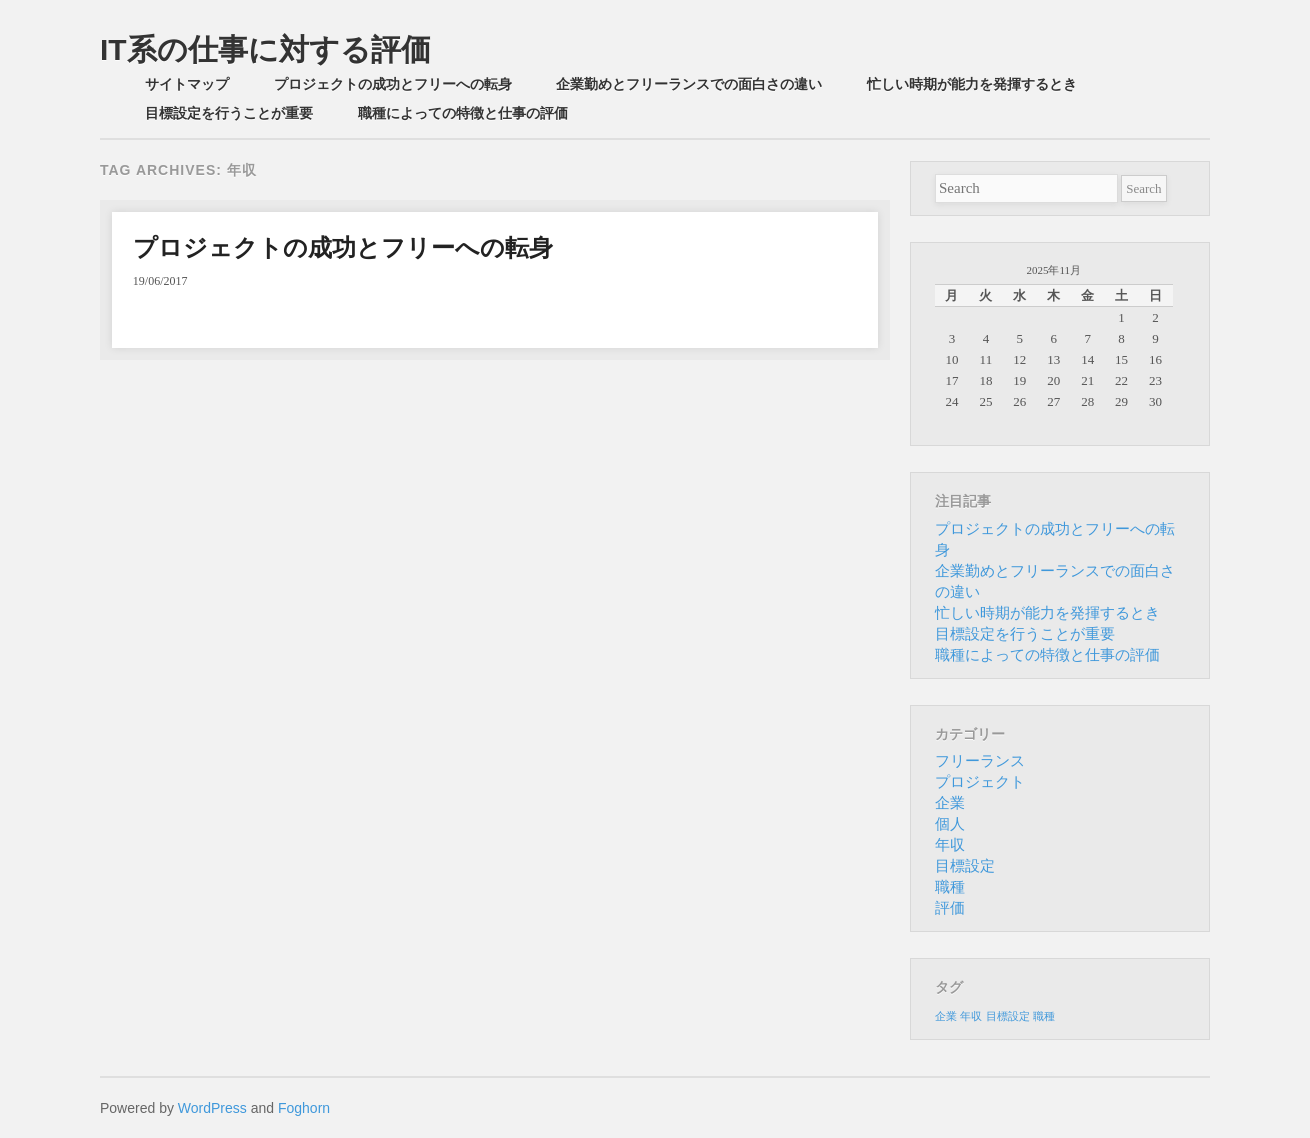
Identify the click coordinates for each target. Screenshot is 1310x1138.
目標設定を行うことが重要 (229, 113)
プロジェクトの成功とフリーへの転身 (393, 84)
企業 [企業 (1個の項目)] (946, 1016)
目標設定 (965, 866)
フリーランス (980, 761)
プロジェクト (980, 782)
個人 (950, 824)
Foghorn (304, 1108)
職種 (950, 887)
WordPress (212, 1108)
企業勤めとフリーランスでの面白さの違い (689, 84)
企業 (950, 803)
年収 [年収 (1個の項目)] (971, 1016)
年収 (950, 845)
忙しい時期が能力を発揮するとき (972, 84)
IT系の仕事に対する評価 (265, 49)
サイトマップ (187, 84)
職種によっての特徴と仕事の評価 (463, 113)
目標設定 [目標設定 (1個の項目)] (1008, 1016)
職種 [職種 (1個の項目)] (1044, 1016)
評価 (950, 908)
